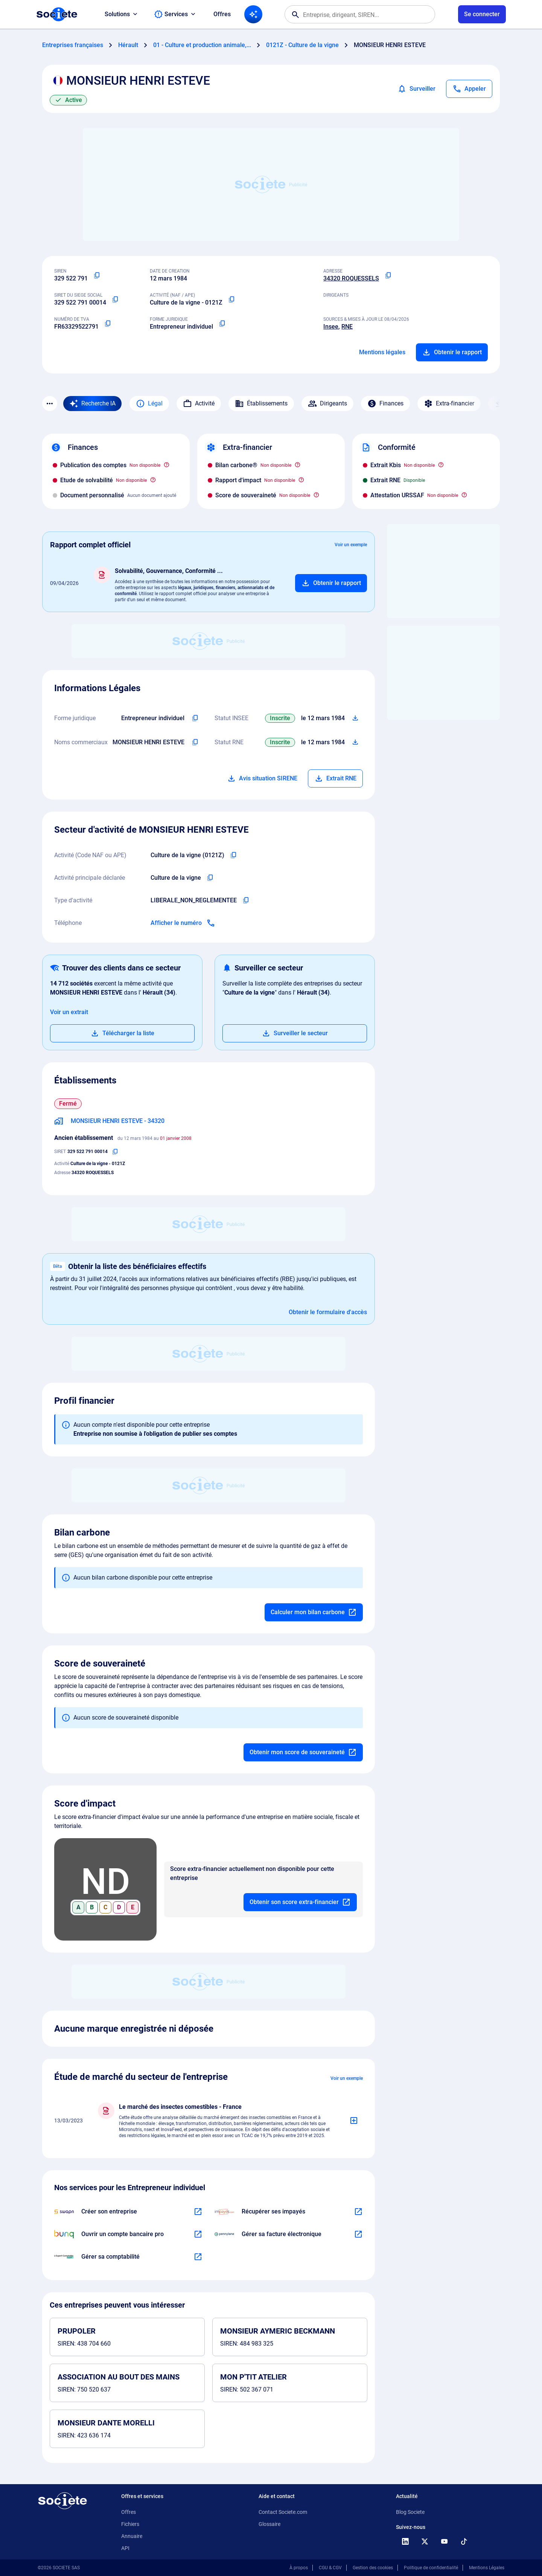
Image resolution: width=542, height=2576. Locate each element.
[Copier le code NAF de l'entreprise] (233, 855)
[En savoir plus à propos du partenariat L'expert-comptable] (197, 2256)
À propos (298, 2567)
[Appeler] (469, 89)
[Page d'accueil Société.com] (57, 14)
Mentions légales (382, 352)
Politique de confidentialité (431, 2567)
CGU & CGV (330, 2567)
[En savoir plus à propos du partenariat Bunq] (197, 2234)
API (125, 2548)
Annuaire (131, 2536)
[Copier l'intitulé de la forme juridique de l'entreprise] (194, 718)
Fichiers (130, 2524)
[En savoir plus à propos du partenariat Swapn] (197, 2211)
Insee (330, 326)
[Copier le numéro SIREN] (96, 275)
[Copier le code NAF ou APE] (231, 299)
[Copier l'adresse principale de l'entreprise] (388, 275)
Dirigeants (327, 403)
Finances (385, 403)
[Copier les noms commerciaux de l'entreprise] (194, 742)
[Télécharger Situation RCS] (355, 742)
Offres (222, 14)
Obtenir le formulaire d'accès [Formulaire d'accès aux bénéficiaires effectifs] (328, 1312)
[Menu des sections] (49, 403)
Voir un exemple (351, 544)
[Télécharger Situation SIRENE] (355, 718)
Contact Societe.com (283, 2512)
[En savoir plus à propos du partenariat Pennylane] (358, 2234)
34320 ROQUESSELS (351, 278)
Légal (149, 403)
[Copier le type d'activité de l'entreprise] (245, 900)
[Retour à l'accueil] (62, 2501)
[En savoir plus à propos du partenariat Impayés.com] (358, 2211)
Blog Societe (410, 2512)
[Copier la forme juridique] (222, 323)
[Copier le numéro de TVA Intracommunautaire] (107, 323)
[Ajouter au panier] (331, 583)
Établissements (261, 403)
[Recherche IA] (253, 14)
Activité (199, 403)
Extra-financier (449, 403)
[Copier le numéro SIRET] (115, 299)
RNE (347, 326)
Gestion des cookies (373, 2567)
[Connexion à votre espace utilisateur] (482, 14)
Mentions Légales (486, 2567)
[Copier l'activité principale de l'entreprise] (210, 877)
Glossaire (269, 2524)
